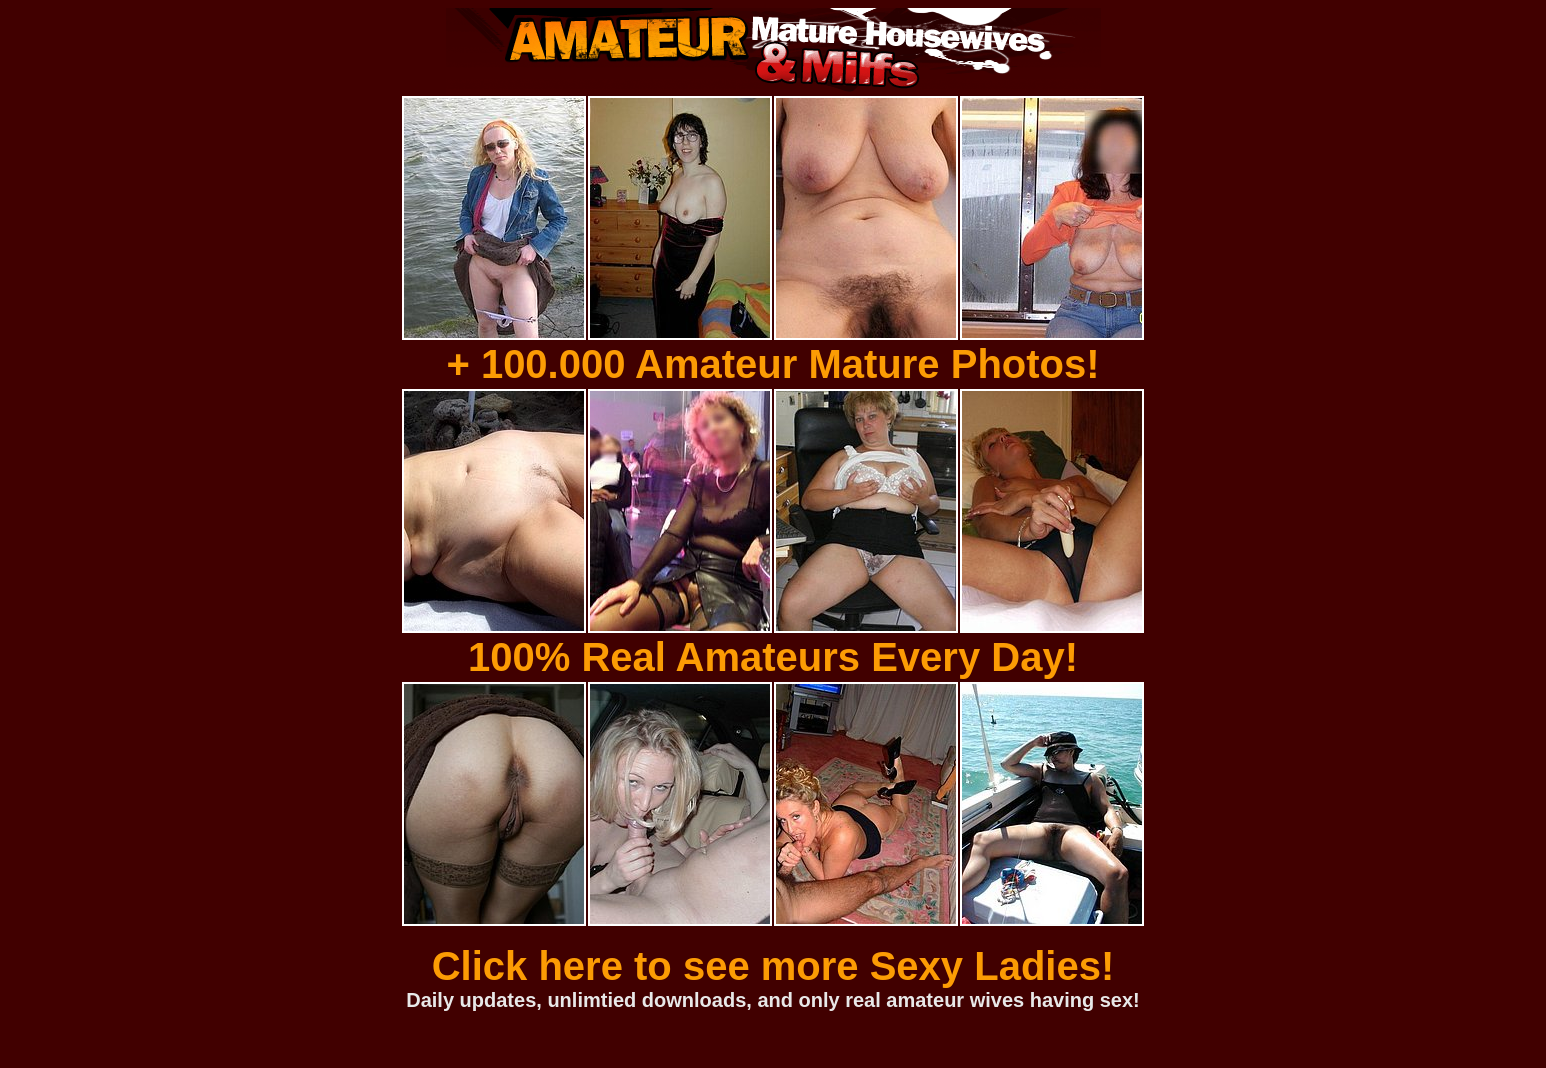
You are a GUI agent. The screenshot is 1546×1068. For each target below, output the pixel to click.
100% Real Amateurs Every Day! (773, 657)
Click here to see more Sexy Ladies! (773, 966)
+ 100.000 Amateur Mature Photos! (772, 364)
